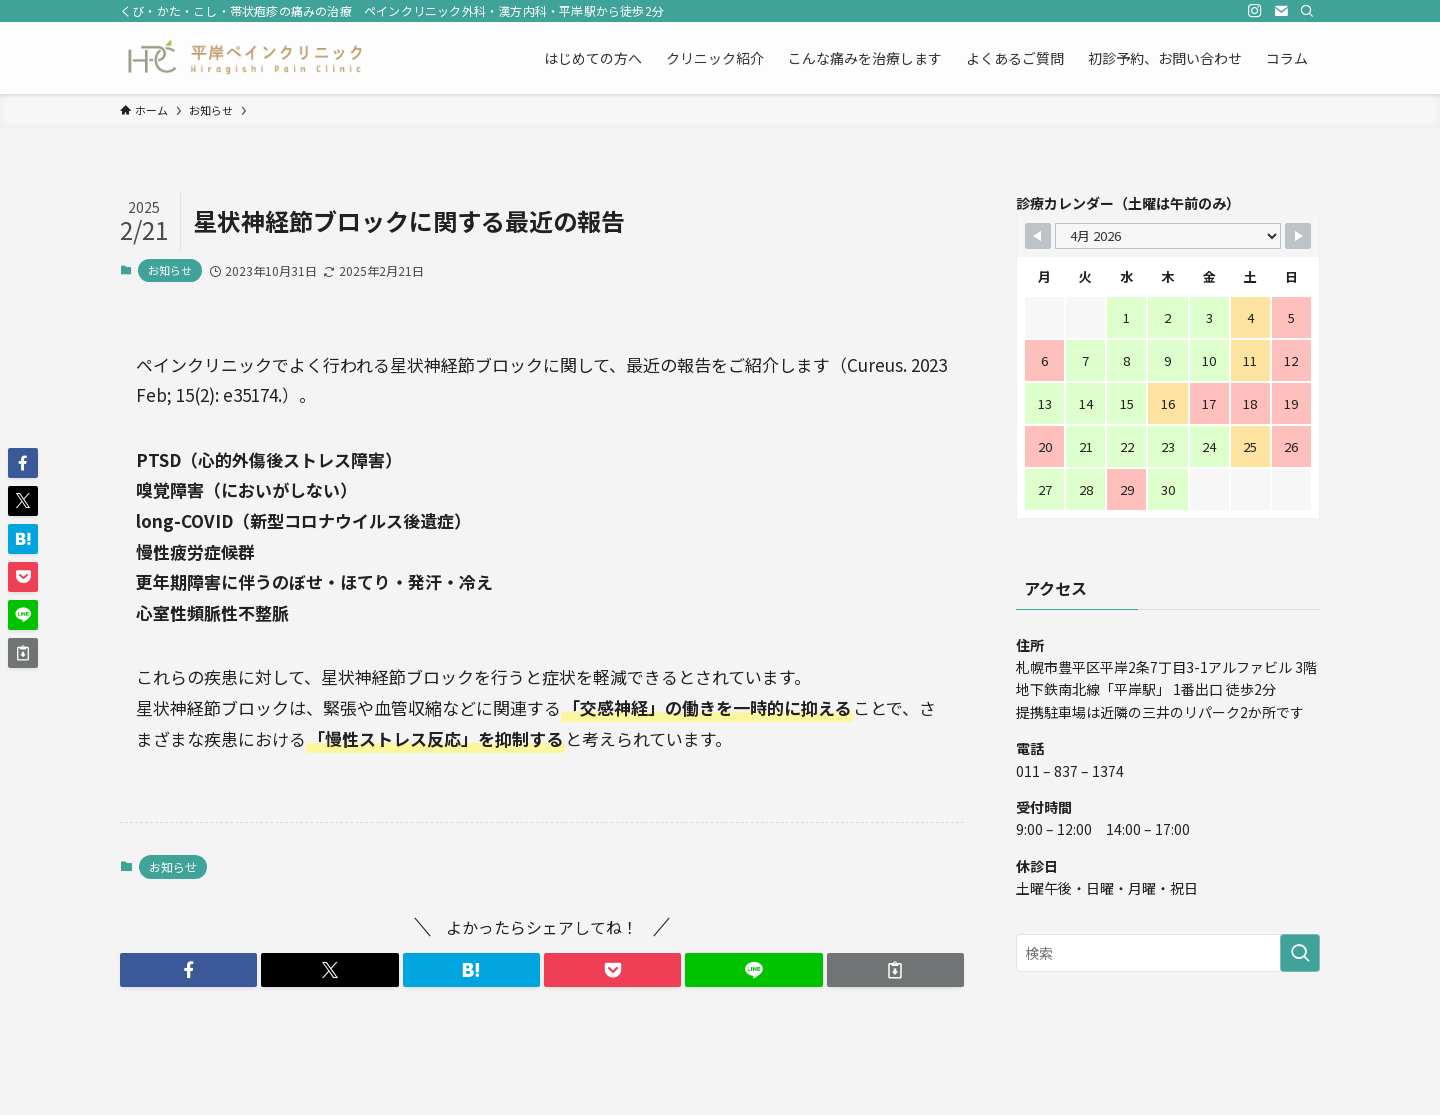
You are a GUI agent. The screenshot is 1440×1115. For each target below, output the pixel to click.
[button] (188, 970)
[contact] (1281, 11)
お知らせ (170, 270)
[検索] (1307, 11)
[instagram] (1255, 11)
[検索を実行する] (1300, 953)
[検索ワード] (1168, 953)
